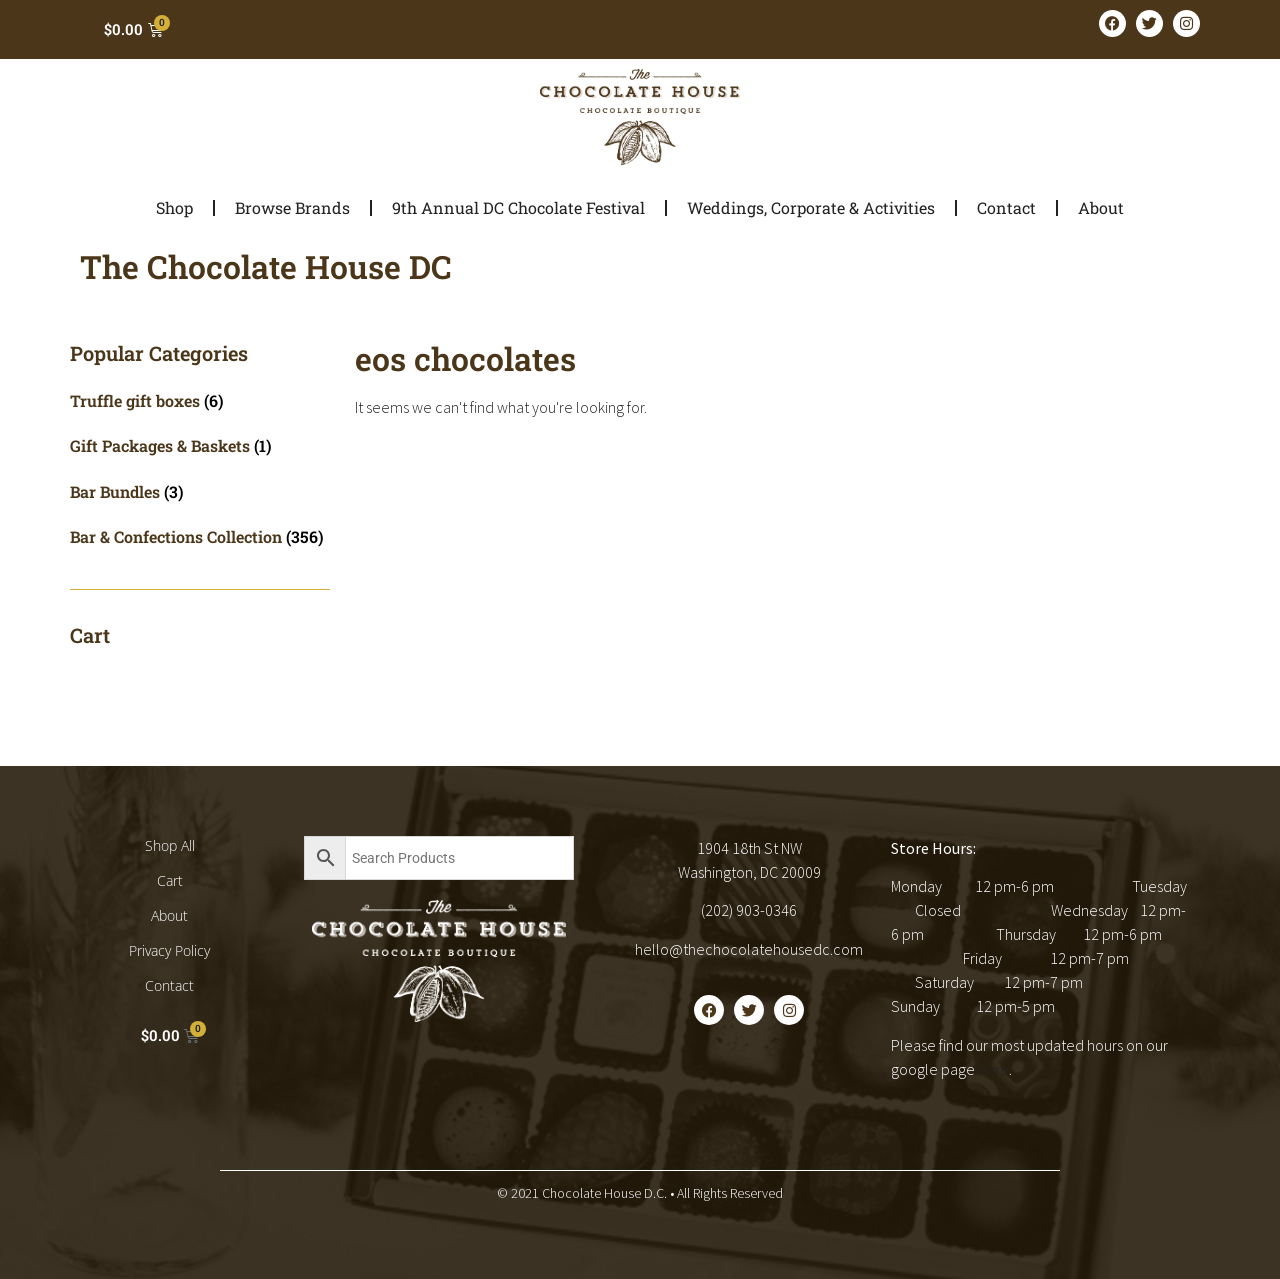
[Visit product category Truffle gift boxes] (200, 400)
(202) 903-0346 (749, 910)
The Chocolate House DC (266, 266)
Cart (170, 880)
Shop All (170, 845)
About (1101, 207)
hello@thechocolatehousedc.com (749, 949)
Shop (174, 207)
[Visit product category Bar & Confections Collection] (200, 536)
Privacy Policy (169, 950)
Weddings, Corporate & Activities (811, 207)
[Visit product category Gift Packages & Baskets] (200, 445)
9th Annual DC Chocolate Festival (518, 207)
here (993, 1069)
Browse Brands (292, 207)
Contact (1006, 207)
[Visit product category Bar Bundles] (200, 491)
